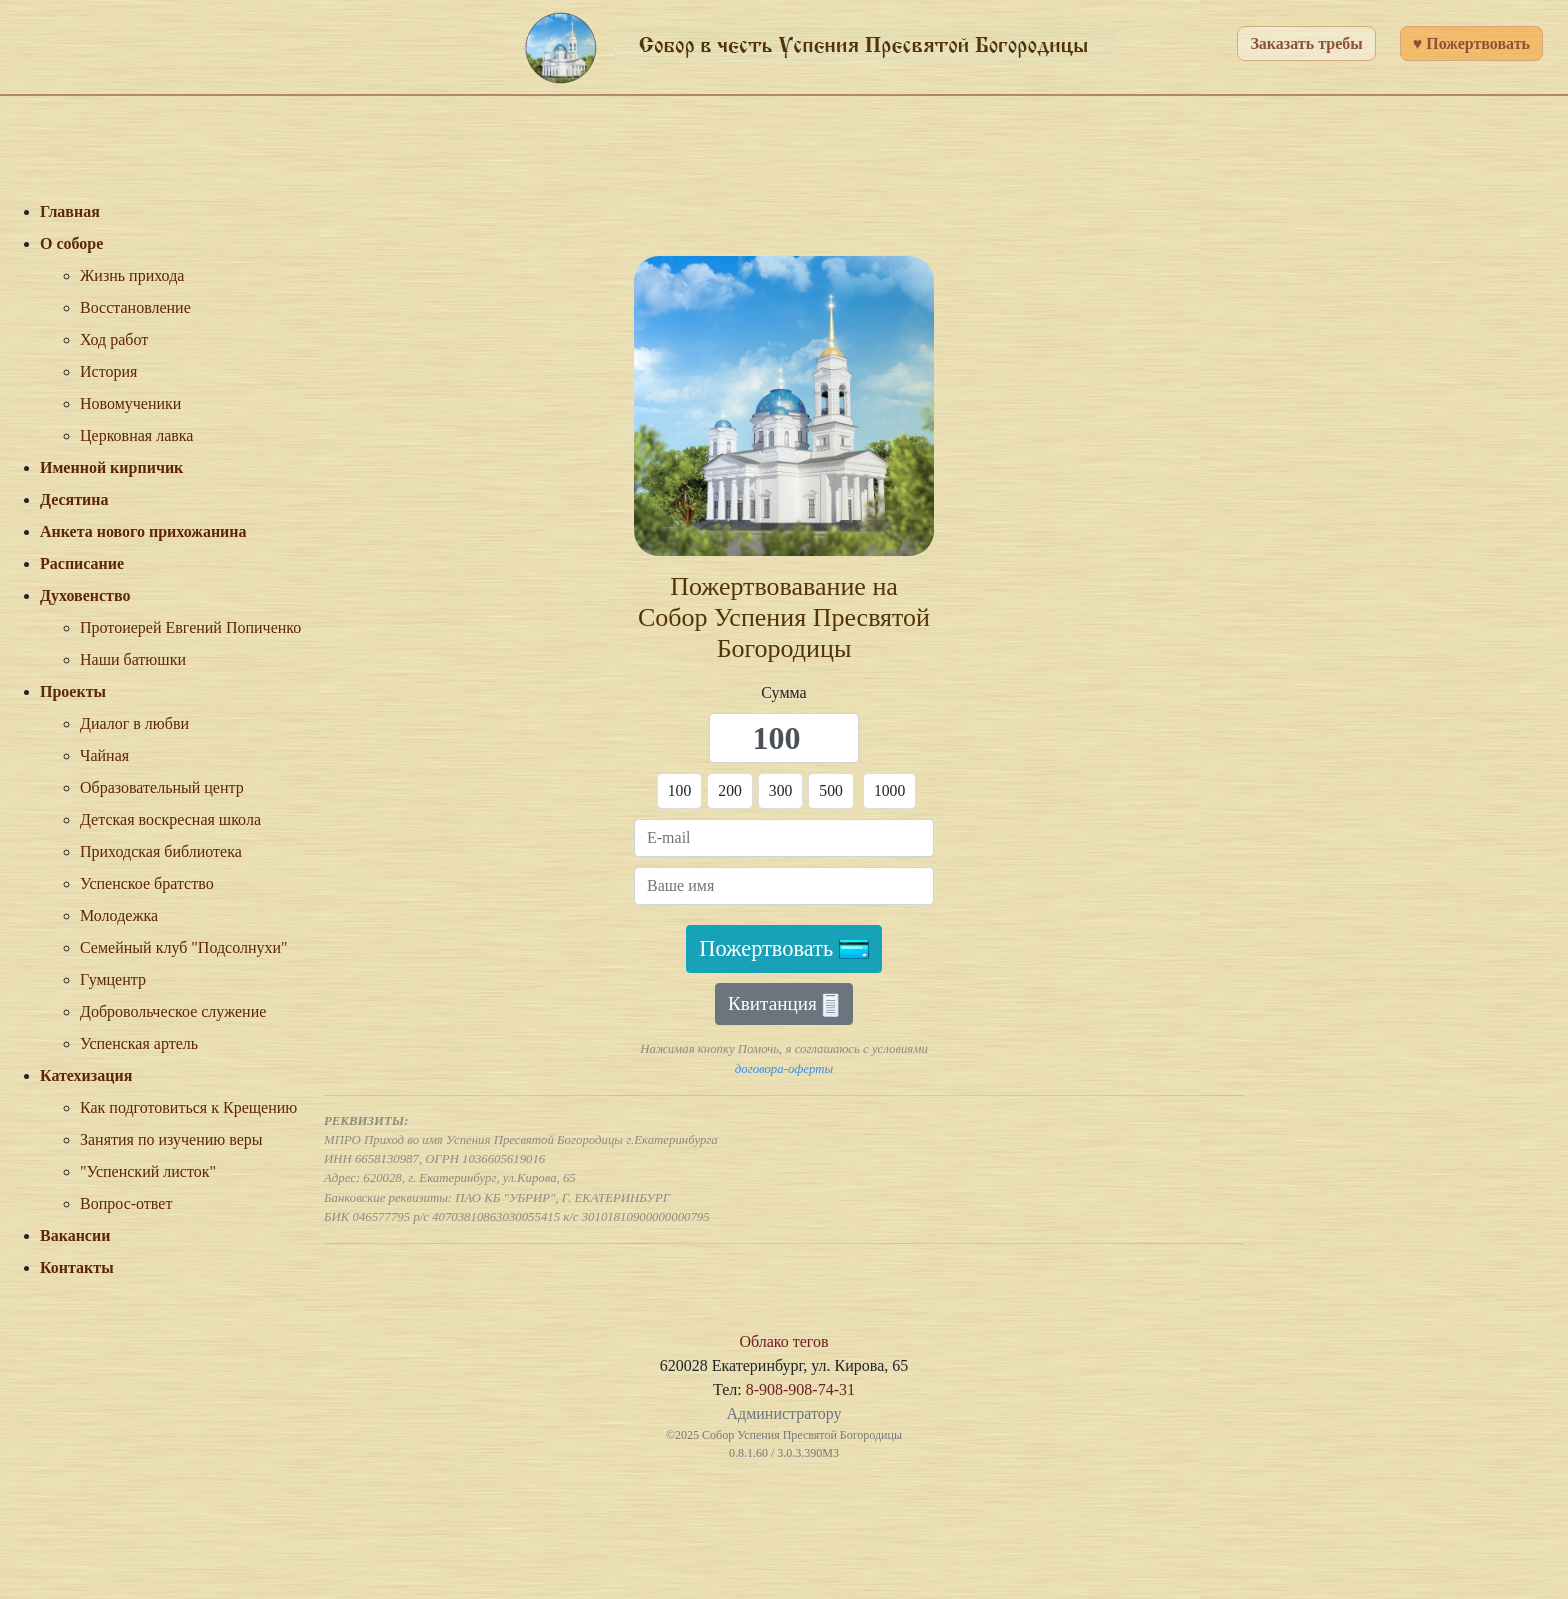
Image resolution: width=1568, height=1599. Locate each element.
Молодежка (119, 915)
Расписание (82, 563)
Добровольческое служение (173, 1011)
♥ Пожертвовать (1471, 43)
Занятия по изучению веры (171, 1139)
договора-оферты (784, 1069)
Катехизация (86, 1075)
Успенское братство (147, 883)
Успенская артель (139, 1043)
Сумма (783, 692)
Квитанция (784, 1005)
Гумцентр (113, 979)
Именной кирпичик (111, 467)
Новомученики (130, 403)
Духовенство (85, 595)
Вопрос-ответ (126, 1203)
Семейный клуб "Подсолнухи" (184, 947)
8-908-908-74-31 (800, 1389)
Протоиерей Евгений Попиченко (190, 627)
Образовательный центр (162, 787)
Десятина (74, 499)
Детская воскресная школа (170, 819)
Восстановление (135, 307)
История (108, 371)
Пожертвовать (783, 950)
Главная (70, 211)
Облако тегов (783, 1341)
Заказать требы (1306, 43)
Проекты (73, 691)
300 (781, 790)
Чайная (104, 755)
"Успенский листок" (148, 1171)
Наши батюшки (133, 659)
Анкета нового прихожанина (143, 531)
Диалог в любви (134, 723)
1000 (891, 790)
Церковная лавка (136, 435)
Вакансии (75, 1235)
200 (730, 790)
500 (832, 790)
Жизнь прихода (132, 275)
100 (679, 790)
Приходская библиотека (161, 851)
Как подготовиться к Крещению (188, 1107)
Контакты (77, 1267)
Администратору (783, 1413)
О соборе (71, 243)
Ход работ (114, 339)
